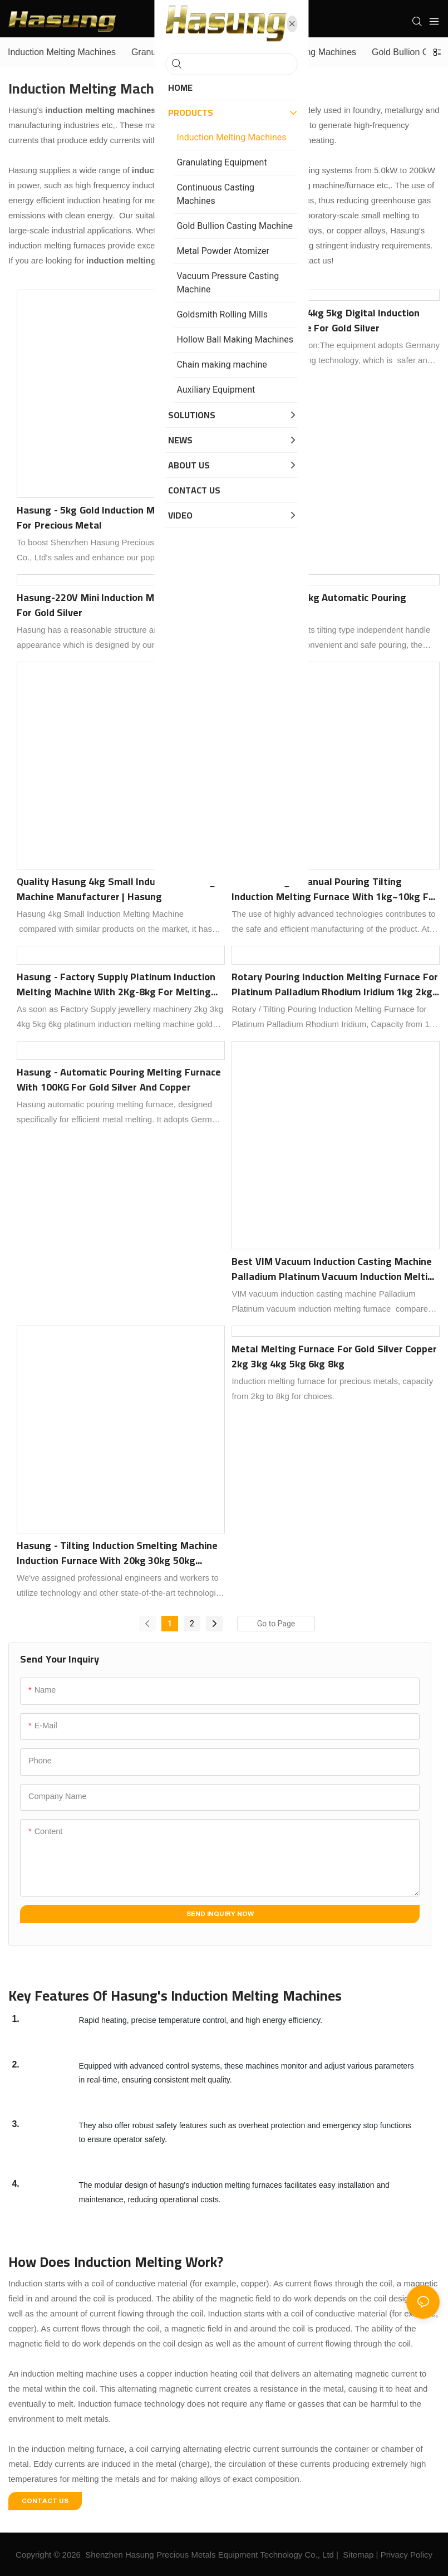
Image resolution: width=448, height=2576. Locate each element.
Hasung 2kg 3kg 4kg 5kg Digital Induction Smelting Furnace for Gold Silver (326, 320)
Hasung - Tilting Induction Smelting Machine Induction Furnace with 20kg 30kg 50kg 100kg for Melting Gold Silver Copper (117, 1553)
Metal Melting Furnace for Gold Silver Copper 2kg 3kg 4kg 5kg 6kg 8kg (334, 1356)
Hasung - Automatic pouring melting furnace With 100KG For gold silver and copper (119, 1079)
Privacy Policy (406, 2554)
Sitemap (358, 2554)
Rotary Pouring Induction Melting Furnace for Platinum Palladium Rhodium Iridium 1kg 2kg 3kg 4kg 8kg (335, 984)
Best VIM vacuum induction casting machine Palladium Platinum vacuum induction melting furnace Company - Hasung (335, 1269)
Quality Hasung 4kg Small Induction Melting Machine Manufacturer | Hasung (116, 889)
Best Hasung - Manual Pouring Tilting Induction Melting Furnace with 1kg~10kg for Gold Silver (335, 889)
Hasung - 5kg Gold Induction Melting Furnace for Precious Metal (118, 517)
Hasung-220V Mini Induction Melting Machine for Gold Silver (118, 605)
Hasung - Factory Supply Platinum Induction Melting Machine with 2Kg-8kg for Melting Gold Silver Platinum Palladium (116, 984)
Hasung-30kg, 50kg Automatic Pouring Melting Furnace (319, 605)
